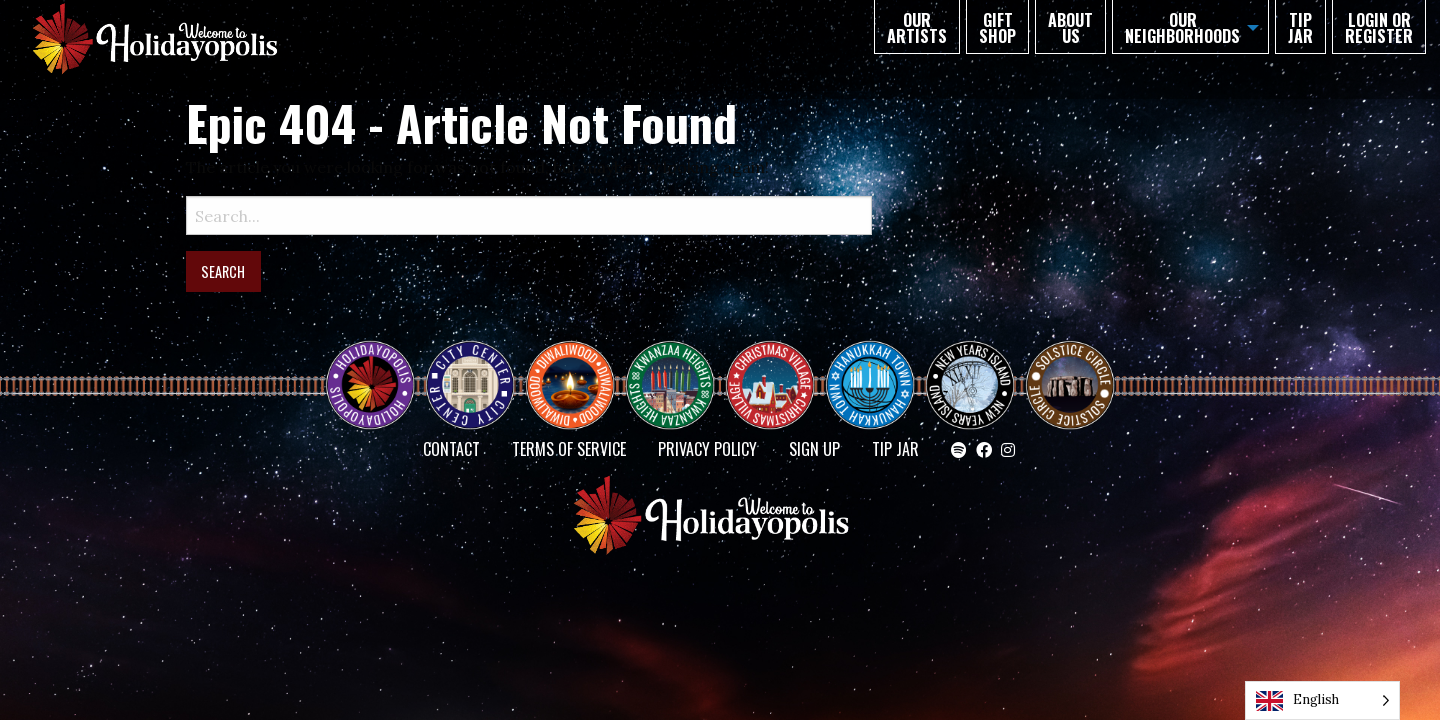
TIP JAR (1300, 28)
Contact (451, 449)
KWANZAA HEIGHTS (678, 367)
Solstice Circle (1071, 367)
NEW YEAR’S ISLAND (971, 375)
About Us (1070, 28)
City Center (468, 367)
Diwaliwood (578, 359)
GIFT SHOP (997, 28)
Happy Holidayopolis (378, 367)
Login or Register (1379, 28)
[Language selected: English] (1322, 700)
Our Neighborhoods (1182, 28)
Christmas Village (778, 367)
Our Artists (917, 28)
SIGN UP (814, 449)
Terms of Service (569, 449)
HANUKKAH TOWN (878, 367)
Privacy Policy (707, 449)
